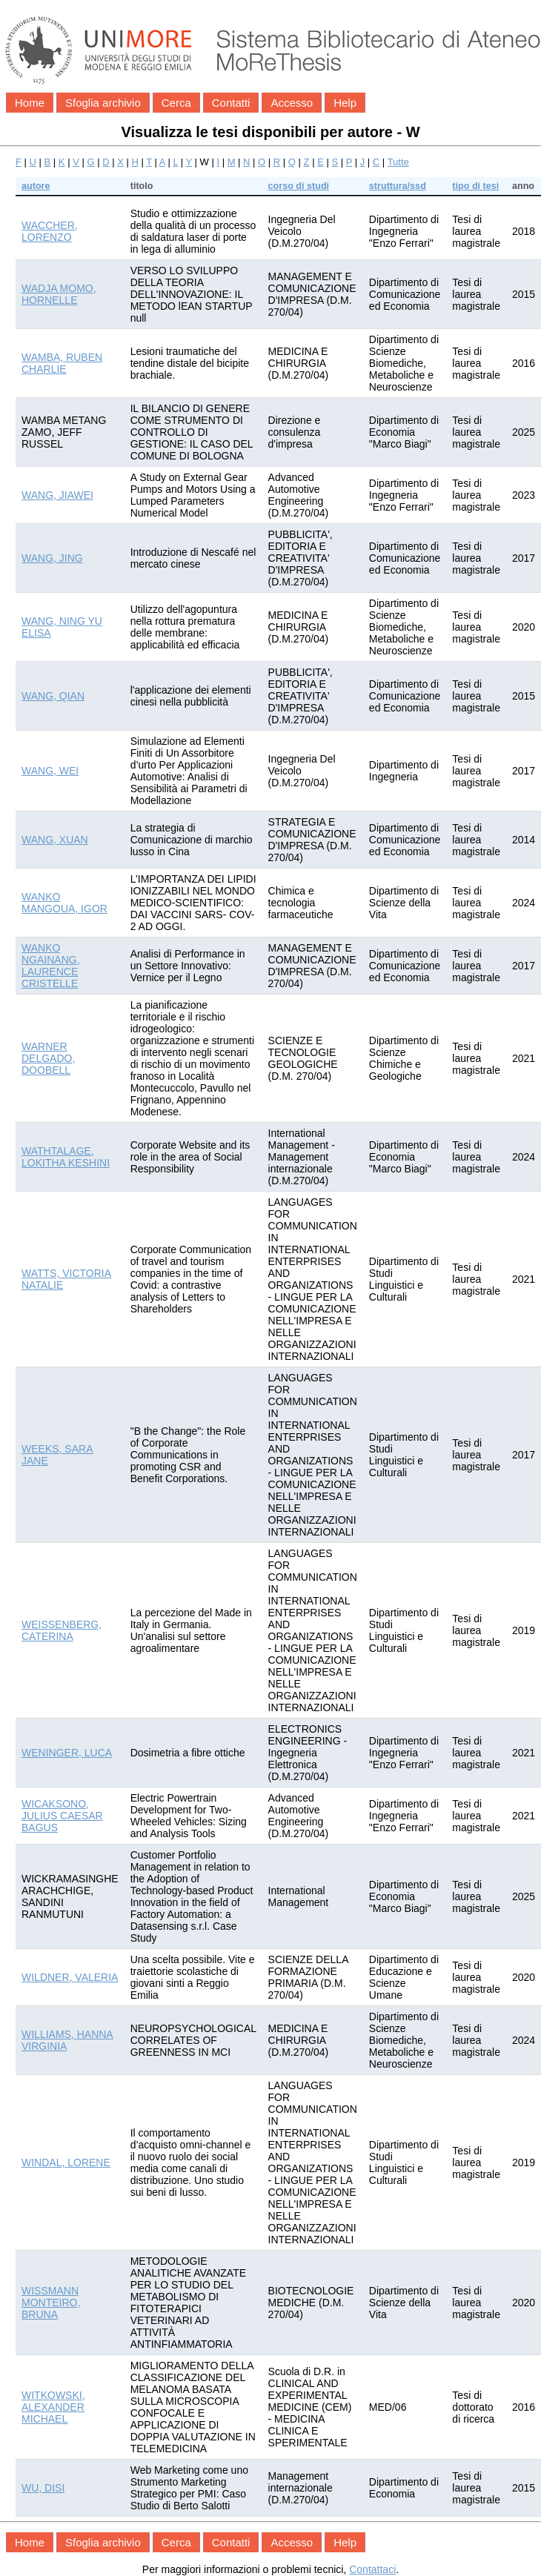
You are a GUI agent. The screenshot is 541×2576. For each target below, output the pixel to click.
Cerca (176, 102)
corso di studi (299, 186)
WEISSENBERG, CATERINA (61, 1630)
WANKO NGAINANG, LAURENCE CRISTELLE (50, 965)
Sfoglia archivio (103, 102)
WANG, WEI (50, 771)
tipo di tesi (475, 186)
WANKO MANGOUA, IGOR (64, 902)
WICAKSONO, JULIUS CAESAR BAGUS (62, 1815)
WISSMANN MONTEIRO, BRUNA (50, 2302)
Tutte (398, 161)
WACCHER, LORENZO (49, 231)
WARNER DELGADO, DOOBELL (48, 1058)
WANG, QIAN (52, 696)
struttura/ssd (397, 186)
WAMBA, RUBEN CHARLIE (61, 363)
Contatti (231, 102)
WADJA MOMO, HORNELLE (58, 294)
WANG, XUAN (54, 840)
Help (344, 102)
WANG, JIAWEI (57, 495)
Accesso (291, 102)
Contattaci (372, 2569)
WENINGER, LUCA (66, 1753)
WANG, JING (52, 558)
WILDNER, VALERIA (69, 1977)
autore (35, 186)
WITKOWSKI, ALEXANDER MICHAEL (53, 2407)
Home (29, 102)
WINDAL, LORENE (65, 2162)
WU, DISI (42, 2488)
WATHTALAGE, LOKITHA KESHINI (65, 1157)
